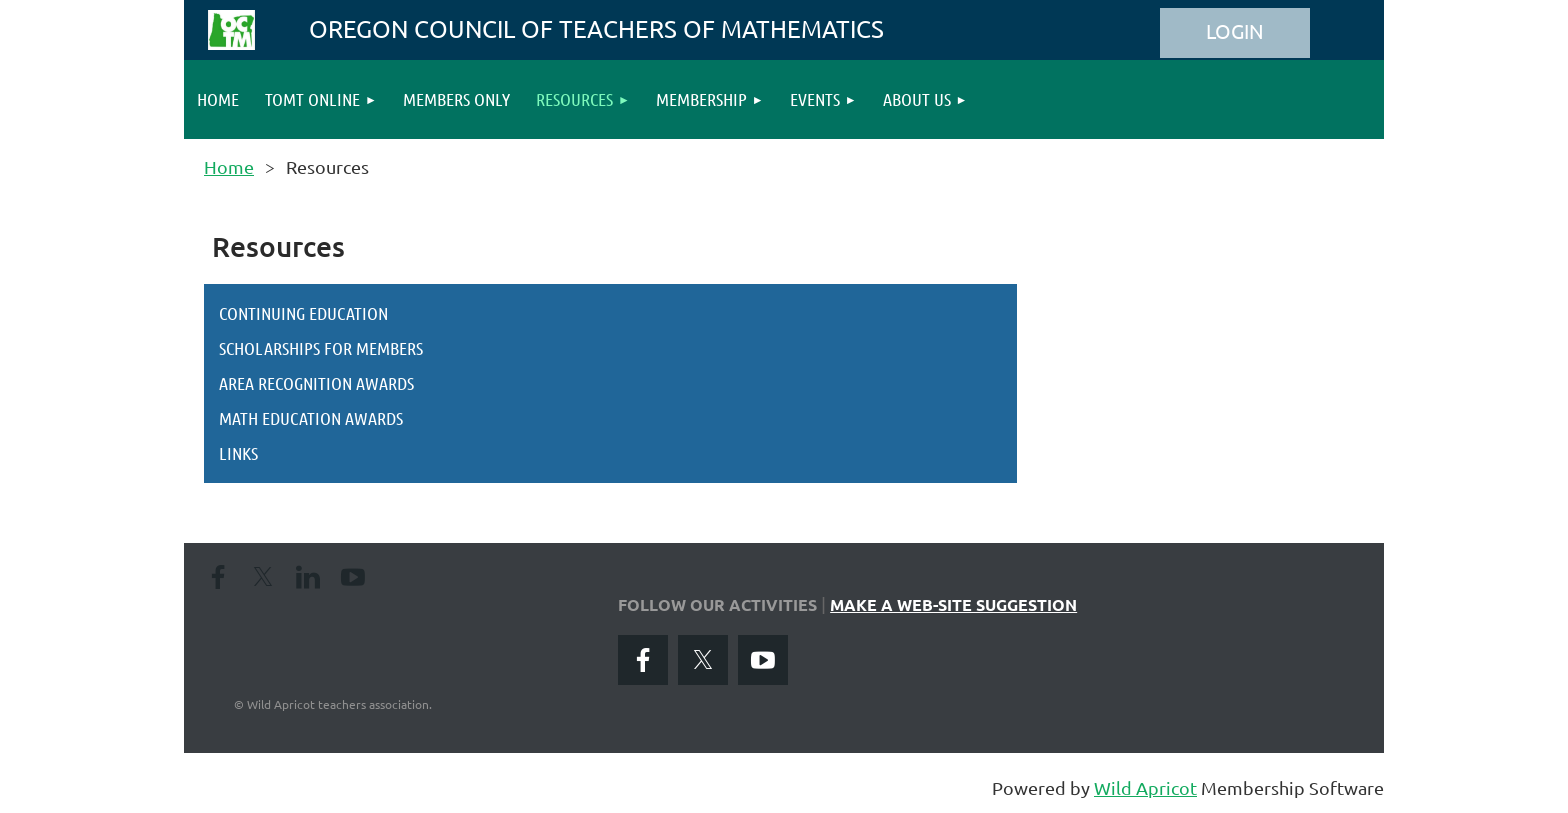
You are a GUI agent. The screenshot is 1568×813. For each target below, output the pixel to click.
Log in (1235, 33)
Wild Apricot (1145, 787)
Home (229, 166)
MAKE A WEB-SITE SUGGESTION (953, 604)
